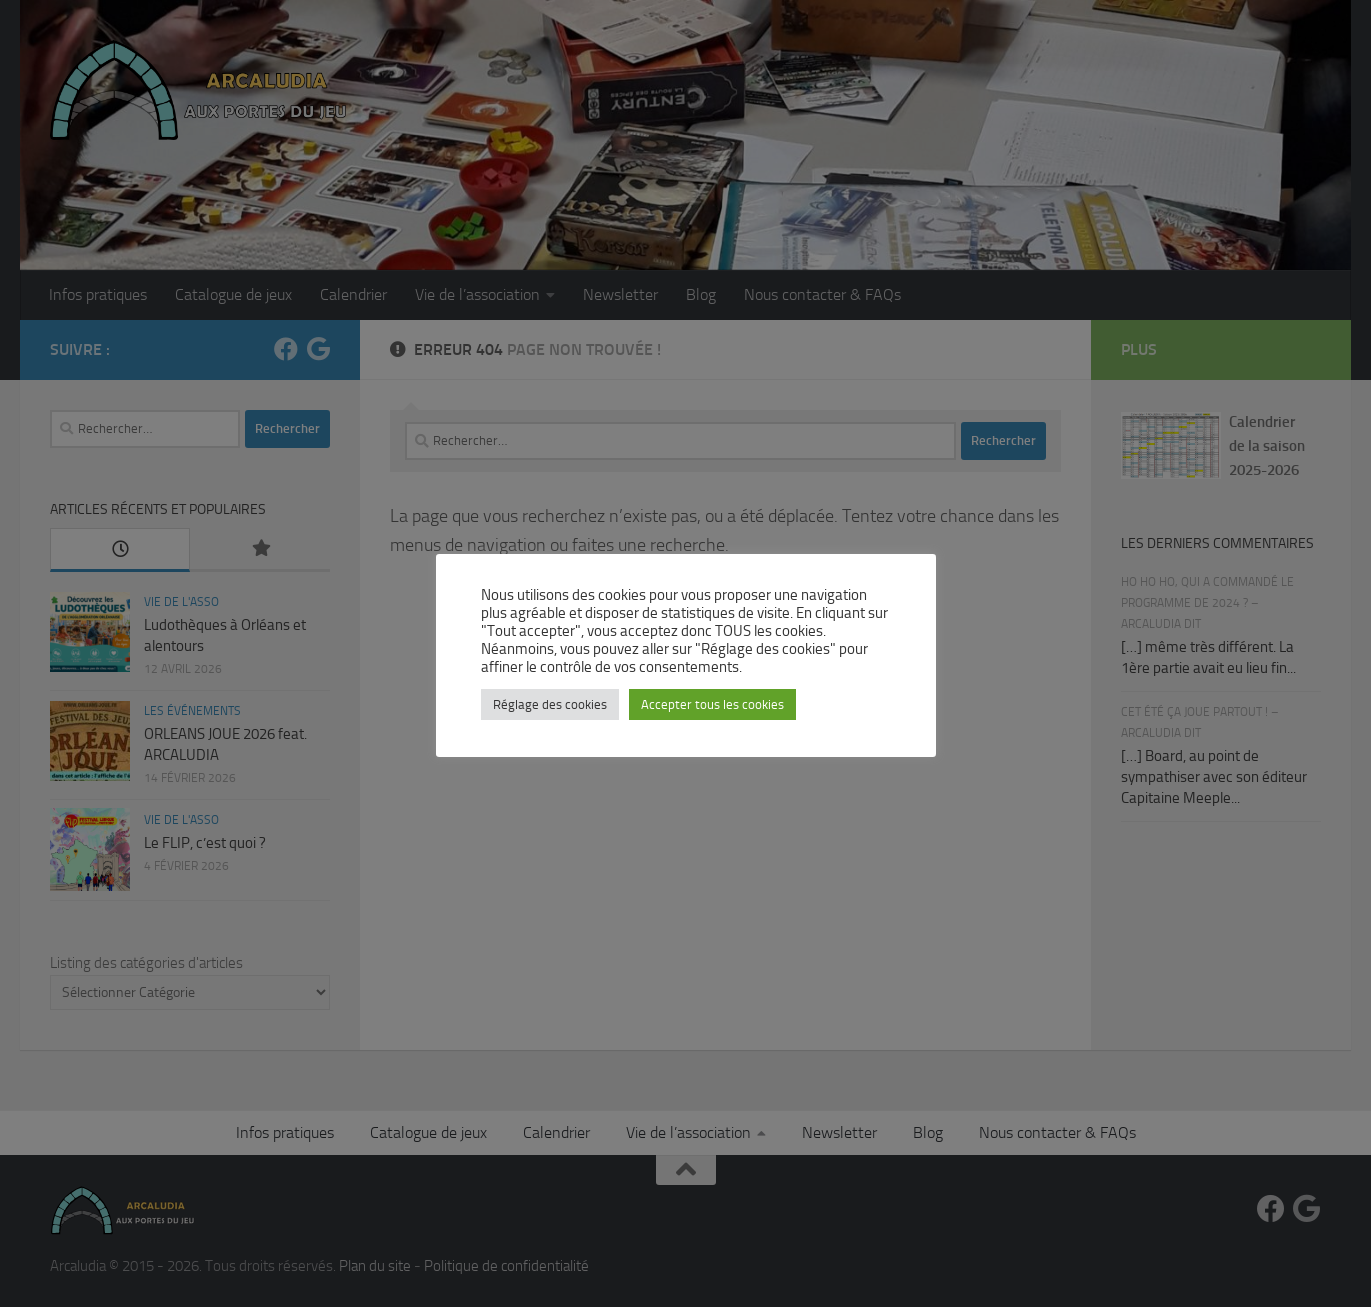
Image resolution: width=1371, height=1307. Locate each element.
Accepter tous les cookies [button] (712, 704)
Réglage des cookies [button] (550, 704)
